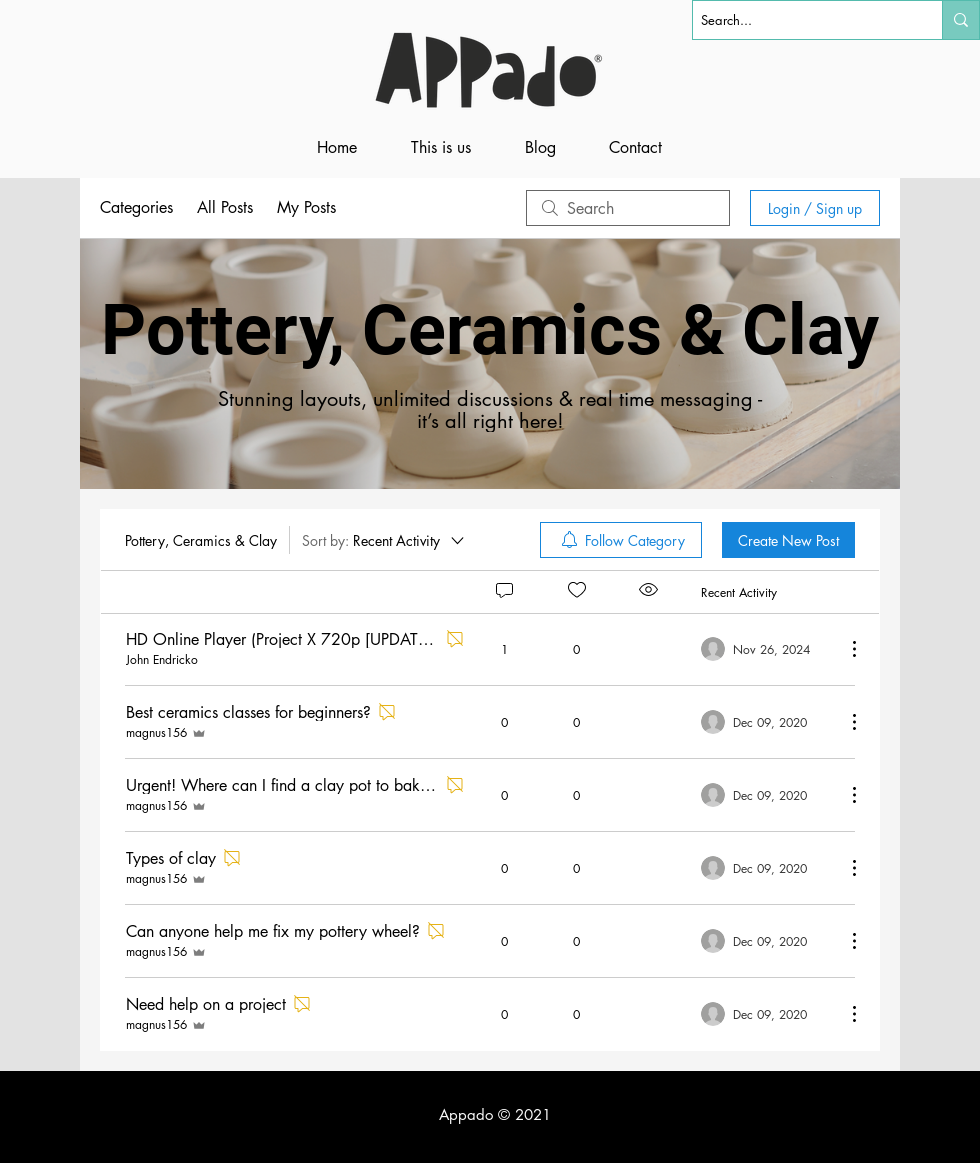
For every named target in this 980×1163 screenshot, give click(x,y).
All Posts (225, 207)
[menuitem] (621, 540)
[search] (628, 208)
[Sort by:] (384, 540)
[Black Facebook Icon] (927, 1115)
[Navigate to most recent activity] (765, 649)
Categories (136, 207)
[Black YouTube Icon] (959, 1115)
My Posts (306, 207)
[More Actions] (844, 649)
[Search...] (800, 20)
